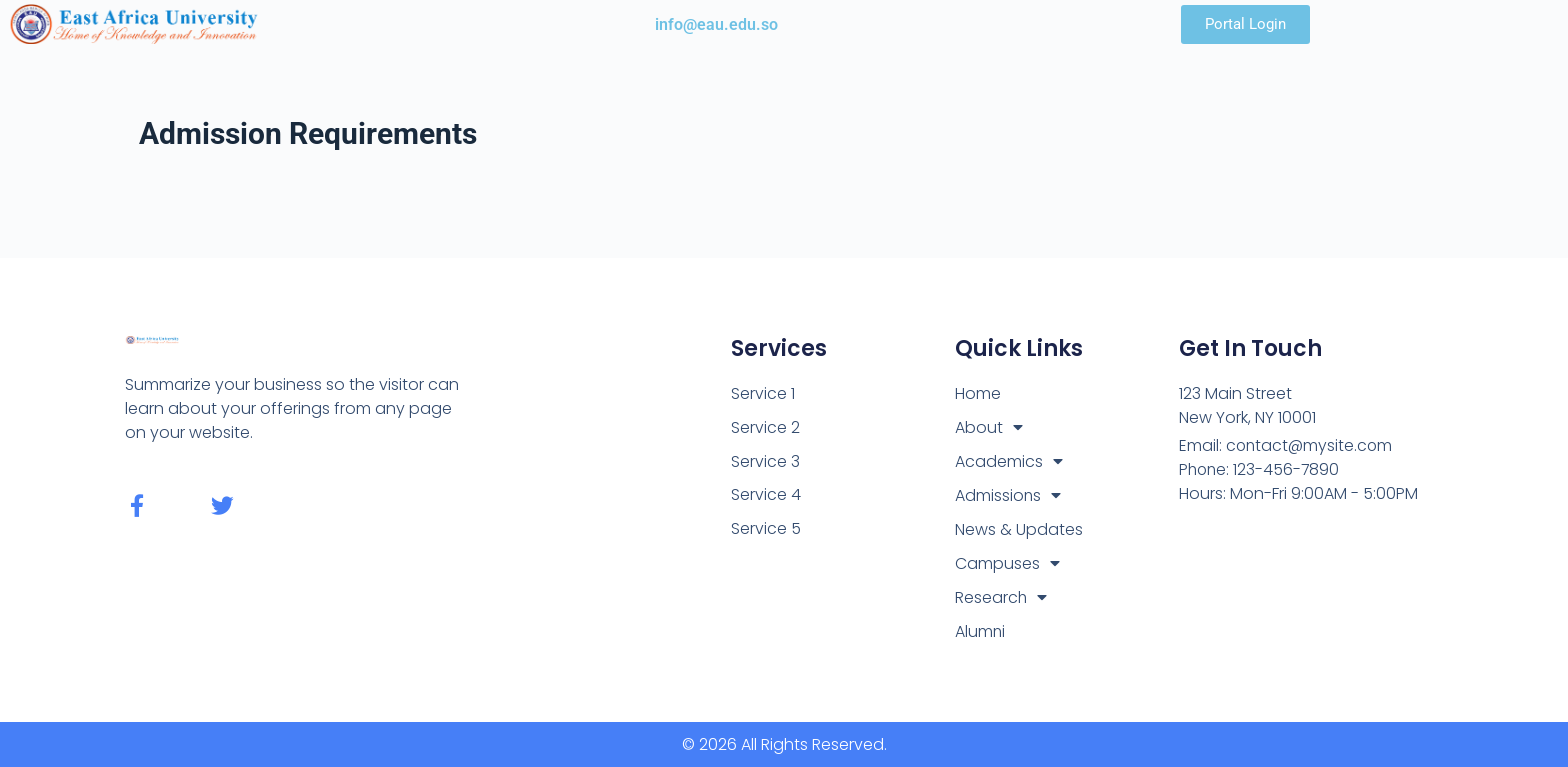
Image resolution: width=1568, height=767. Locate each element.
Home (978, 393)
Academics (1009, 462)
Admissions (1008, 496)
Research (1001, 598)
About (989, 428)
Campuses (1007, 564)
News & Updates (1019, 529)
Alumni (980, 631)
